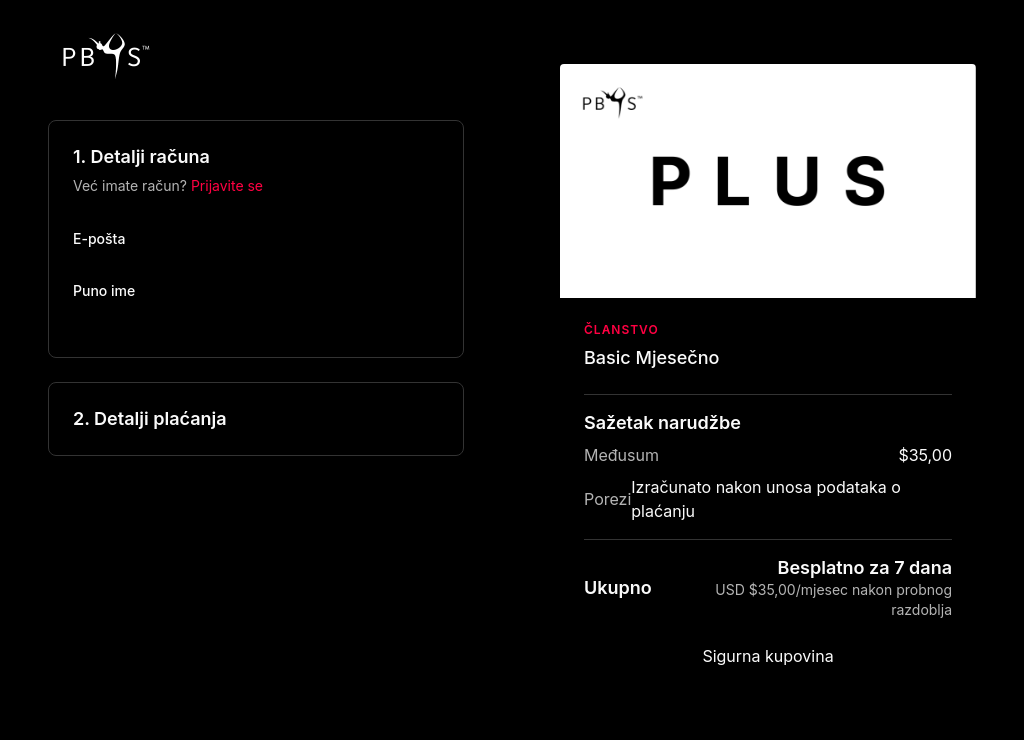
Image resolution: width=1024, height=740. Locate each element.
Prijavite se (227, 185)
